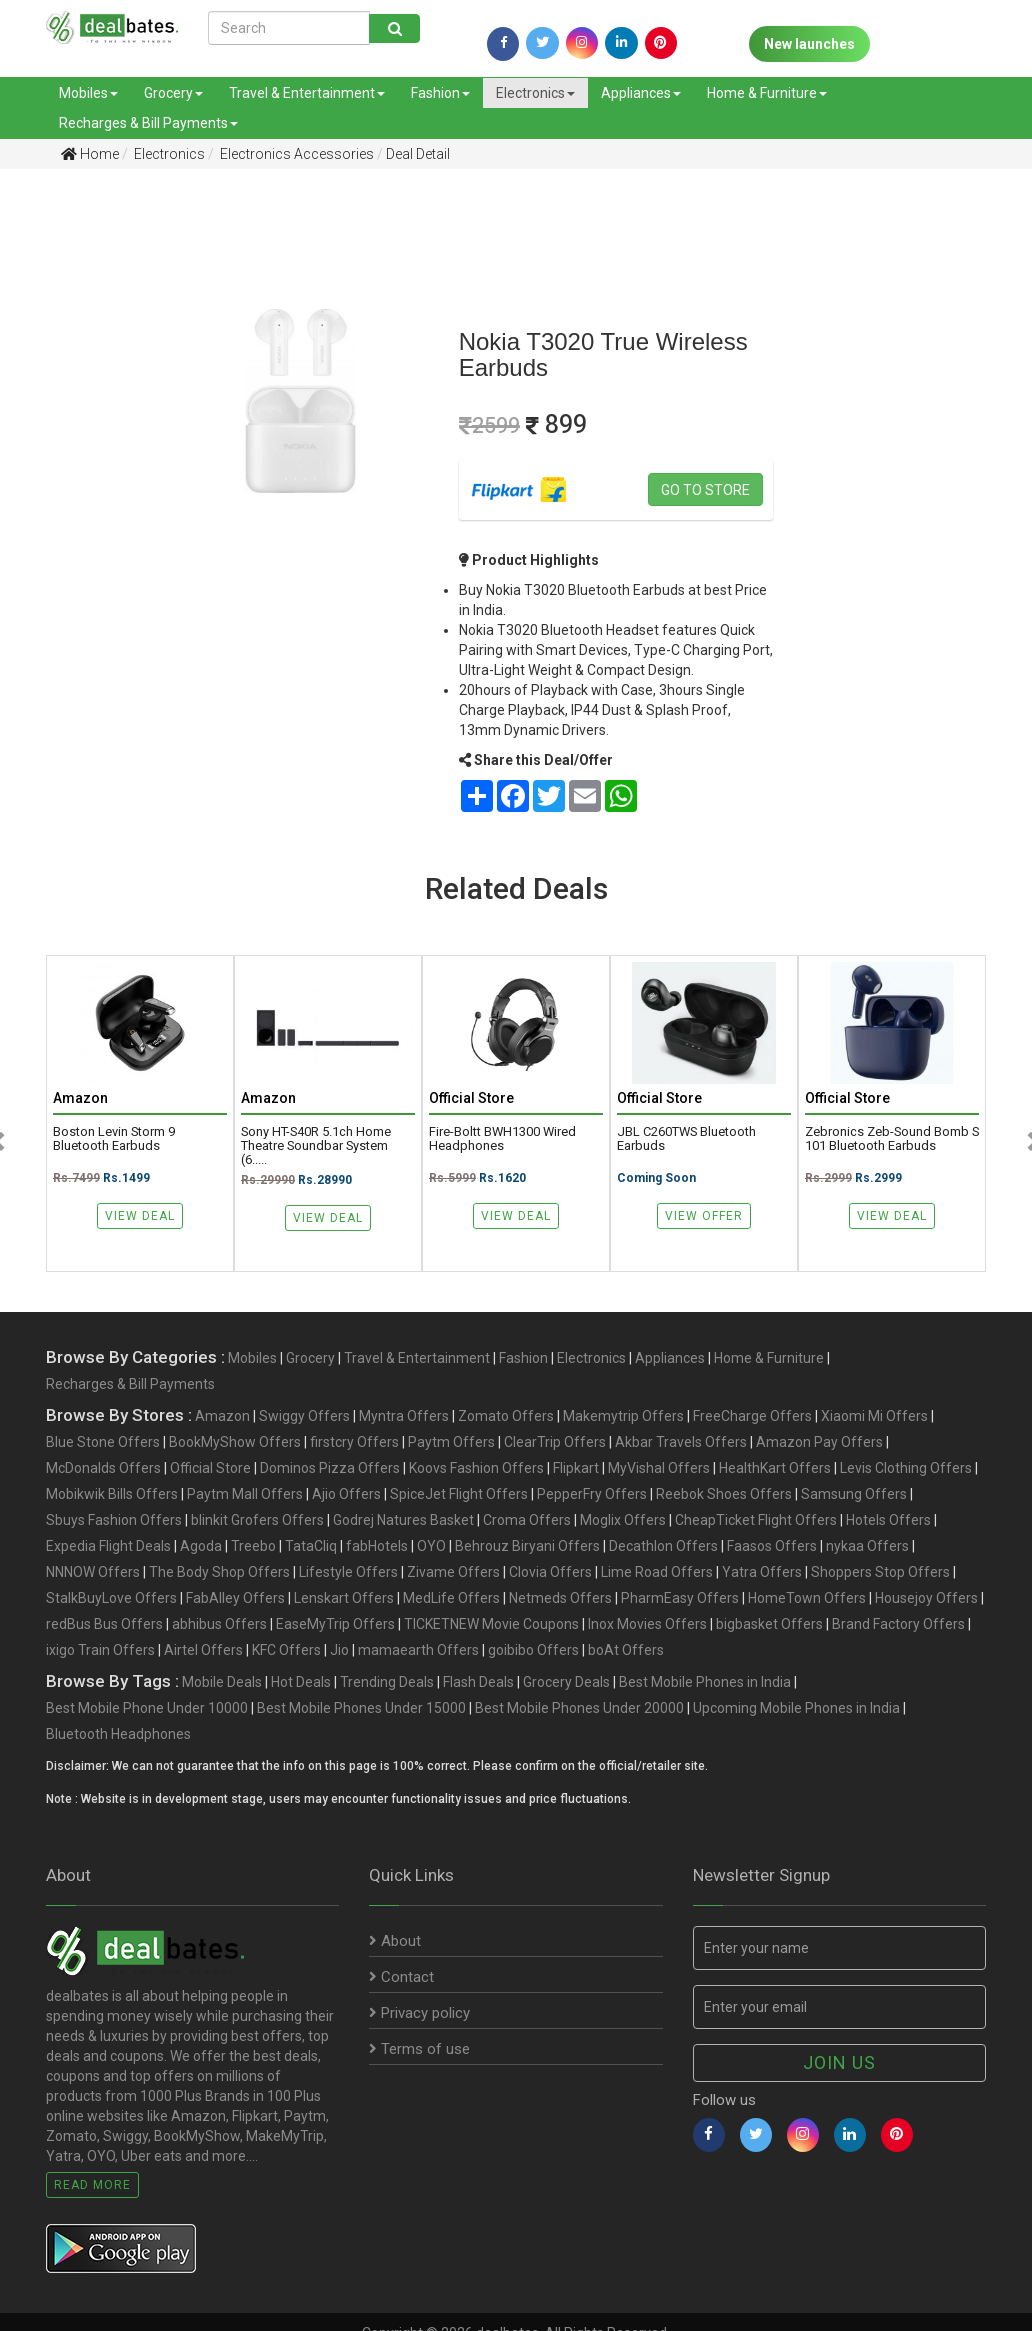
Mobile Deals (222, 1682)
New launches (809, 44)
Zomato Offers (506, 1416)
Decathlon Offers (663, 1546)
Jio (339, 1650)
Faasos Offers (772, 1546)
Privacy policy (419, 2013)
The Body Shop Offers (219, 1572)
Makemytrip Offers (623, 1416)
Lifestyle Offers (348, 1572)
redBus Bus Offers (104, 1624)
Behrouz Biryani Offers (527, 1546)
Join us (839, 2062)
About (395, 1941)
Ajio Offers (346, 1494)
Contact (401, 1977)
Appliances (641, 93)
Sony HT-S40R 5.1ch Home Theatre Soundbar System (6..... (316, 1146)
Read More (92, 2185)
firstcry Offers (354, 1442)
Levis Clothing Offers (906, 1468)
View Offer (704, 1216)
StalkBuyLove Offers (111, 1598)
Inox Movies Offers (647, 1624)
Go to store (705, 490)
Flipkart (576, 1468)
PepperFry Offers (592, 1494)
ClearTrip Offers (555, 1442)
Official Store (210, 1468)
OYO (431, 1546)
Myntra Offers (404, 1416)
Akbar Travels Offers (681, 1442)
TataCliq (311, 1546)
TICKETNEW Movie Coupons (491, 1624)
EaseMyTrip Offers (335, 1624)
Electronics (535, 93)
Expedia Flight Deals (108, 1546)
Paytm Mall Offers (245, 1494)
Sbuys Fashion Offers (114, 1520)
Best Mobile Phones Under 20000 (579, 1708)
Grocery (173, 93)
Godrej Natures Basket (403, 1520)
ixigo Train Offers (100, 1650)
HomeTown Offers (807, 1598)
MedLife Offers (451, 1598)
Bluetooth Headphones (118, 1734)
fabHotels (377, 1546)
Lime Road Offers (657, 1572)
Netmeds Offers (560, 1598)
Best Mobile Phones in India (705, 1682)
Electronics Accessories (295, 154)
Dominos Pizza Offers (330, 1468)
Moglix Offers (623, 1520)
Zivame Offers (453, 1572)
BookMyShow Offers (235, 1442)
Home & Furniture (767, 93)
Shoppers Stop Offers (880, 1572)
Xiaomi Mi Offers (874, 1416)
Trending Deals (387, 1682)
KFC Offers (286, 1650)
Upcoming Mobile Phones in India (796, 1708)
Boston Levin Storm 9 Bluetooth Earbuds (114, 1139)
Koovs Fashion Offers (476, 1468)
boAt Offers (626, 1650)
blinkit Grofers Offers (257, 1520)
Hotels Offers (888, 1520)
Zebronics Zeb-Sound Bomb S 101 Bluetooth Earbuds (892, 1139)
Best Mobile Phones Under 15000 (361, 1708)
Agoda (201, 1546)
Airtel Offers (203, 1650)
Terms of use (419, 2049)
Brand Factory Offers (898, 1624)
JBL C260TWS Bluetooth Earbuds (686, 1139)
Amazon (222, 1416)
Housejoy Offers (926, 1598)
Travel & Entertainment (307, 93)
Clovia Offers (550, 1572)
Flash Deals (478, 1682)
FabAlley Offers (235, 1598)
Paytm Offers (451, 1442)
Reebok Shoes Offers (724, 1494)
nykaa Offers (867, 1546)
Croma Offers (527, 1520)
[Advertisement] (69, 499)
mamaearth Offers (418, 1650)
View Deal (140, 1216)
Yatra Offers (762, 1572)
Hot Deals (301, 1682)
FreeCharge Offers (752, 1416)
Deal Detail (418, 154)
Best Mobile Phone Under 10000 (147, 1708)
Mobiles (88, 93)
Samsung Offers (854, 1494)
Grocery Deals (566, 1682)
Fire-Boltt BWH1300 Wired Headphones (502, 1139)
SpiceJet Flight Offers (459, 1494)
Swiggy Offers (304, 1416)
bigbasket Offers (769, 1624)
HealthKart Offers (775, 1468)
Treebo (253, 1546)
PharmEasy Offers (680, 1598)
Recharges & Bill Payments (148, 123)
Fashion (440, 93)
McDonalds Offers (103, 1468)
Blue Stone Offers (103, 1442)
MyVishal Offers (659, 1468)
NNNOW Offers (93, 1572)
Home (90, 154)
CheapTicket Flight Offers (756, 1520)
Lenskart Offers (344, 1598)
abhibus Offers (219, 1624)
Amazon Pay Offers (819, 1442)
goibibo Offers (533, 1650)
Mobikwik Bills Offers (112, 1494)
